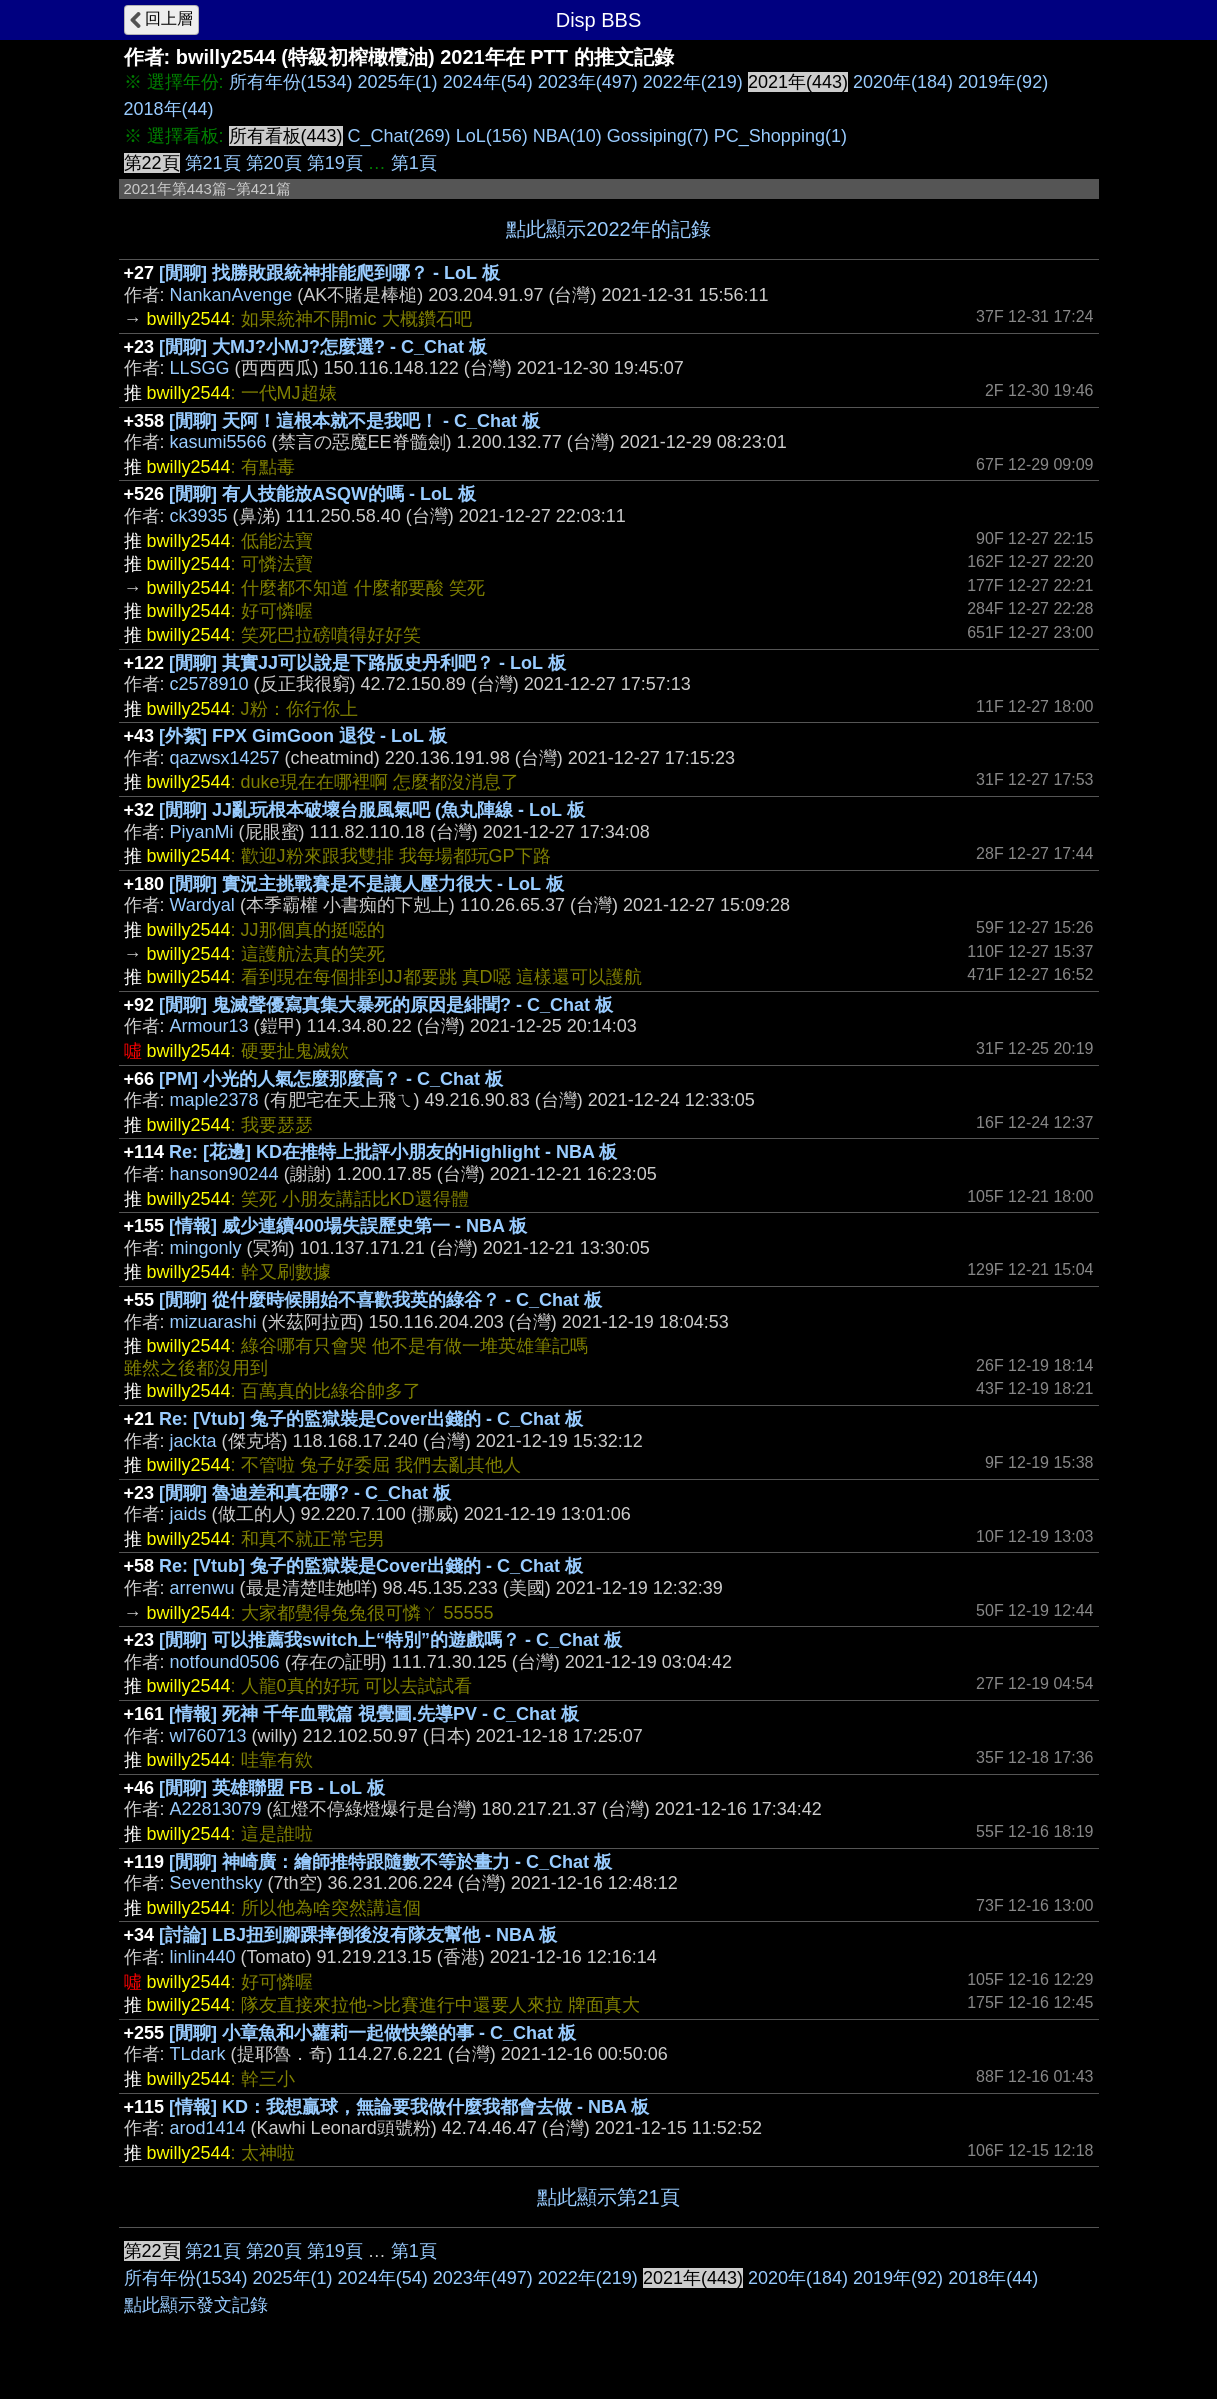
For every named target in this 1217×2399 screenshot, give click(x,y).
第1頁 (414, 163)
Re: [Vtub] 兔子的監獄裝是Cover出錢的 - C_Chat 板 (371, 1419)
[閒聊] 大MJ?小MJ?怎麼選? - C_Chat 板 (323, 347)
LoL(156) (492, 136)
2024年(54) (488, 82)
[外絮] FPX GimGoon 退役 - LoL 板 (303, 736)
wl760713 (208, 1736)
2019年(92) (1003, 82)
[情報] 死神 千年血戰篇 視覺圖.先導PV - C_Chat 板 (374, 1714)
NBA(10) (567, 136)
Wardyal (202, 905)
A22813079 (216, 1809)
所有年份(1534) (291, 82)
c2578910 (209, 684)
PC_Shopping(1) (780, 136)
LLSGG (200, 368)
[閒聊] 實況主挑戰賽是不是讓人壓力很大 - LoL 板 (366, 884)
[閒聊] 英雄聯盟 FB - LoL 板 (272, 1788)
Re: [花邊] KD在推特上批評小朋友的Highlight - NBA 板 (393, 1152)
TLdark (198, 2054)
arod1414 (208, 2128)
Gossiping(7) (658, 136)
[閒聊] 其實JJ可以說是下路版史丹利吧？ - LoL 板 (367, 663)
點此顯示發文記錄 (196, 2305)
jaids (188, 1514)
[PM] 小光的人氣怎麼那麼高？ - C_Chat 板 (331, 1079)
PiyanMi (202, 832)
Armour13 (209, 1026)
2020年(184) (903, 82)
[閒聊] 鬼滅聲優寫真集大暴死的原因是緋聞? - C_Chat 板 (386, 1005)
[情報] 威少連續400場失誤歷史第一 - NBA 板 (348, 1226)
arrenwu (202, 1588)
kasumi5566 (218, 442)
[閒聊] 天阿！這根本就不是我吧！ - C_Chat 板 (354, 421)
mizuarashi (213, 1322)
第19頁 (335, 163)
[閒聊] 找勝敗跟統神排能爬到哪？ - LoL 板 (329, 273)
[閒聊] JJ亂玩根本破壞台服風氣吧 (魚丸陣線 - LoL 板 (372, 810)
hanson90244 (224, 1174)
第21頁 (213, 163)
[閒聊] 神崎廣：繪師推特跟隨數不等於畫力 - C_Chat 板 (390, 1862)
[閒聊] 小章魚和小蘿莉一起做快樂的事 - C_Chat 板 (372, 2033)
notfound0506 (225, 1662)
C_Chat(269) (399, 136)
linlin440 (203, 1957)
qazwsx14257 (225, 758)
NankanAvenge (231, 295)
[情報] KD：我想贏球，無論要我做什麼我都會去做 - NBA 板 (409, 2107)
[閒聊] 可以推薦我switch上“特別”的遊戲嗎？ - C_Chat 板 (390, 1640)
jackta (193, 1441)
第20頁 (274, 163)
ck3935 (199, 516)
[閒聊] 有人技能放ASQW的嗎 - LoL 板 (322, 494)
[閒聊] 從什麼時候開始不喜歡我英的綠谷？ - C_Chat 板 (380, 1300)
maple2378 (214, 1100)
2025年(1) (398, 82)
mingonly (206, 1248)
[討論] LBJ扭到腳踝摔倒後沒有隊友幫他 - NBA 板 (358, 1935)
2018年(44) (169, 109)
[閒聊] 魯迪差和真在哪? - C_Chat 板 (305, 1493)
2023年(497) (588, 82)
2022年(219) (693, 82)
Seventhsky (216, 1883)
